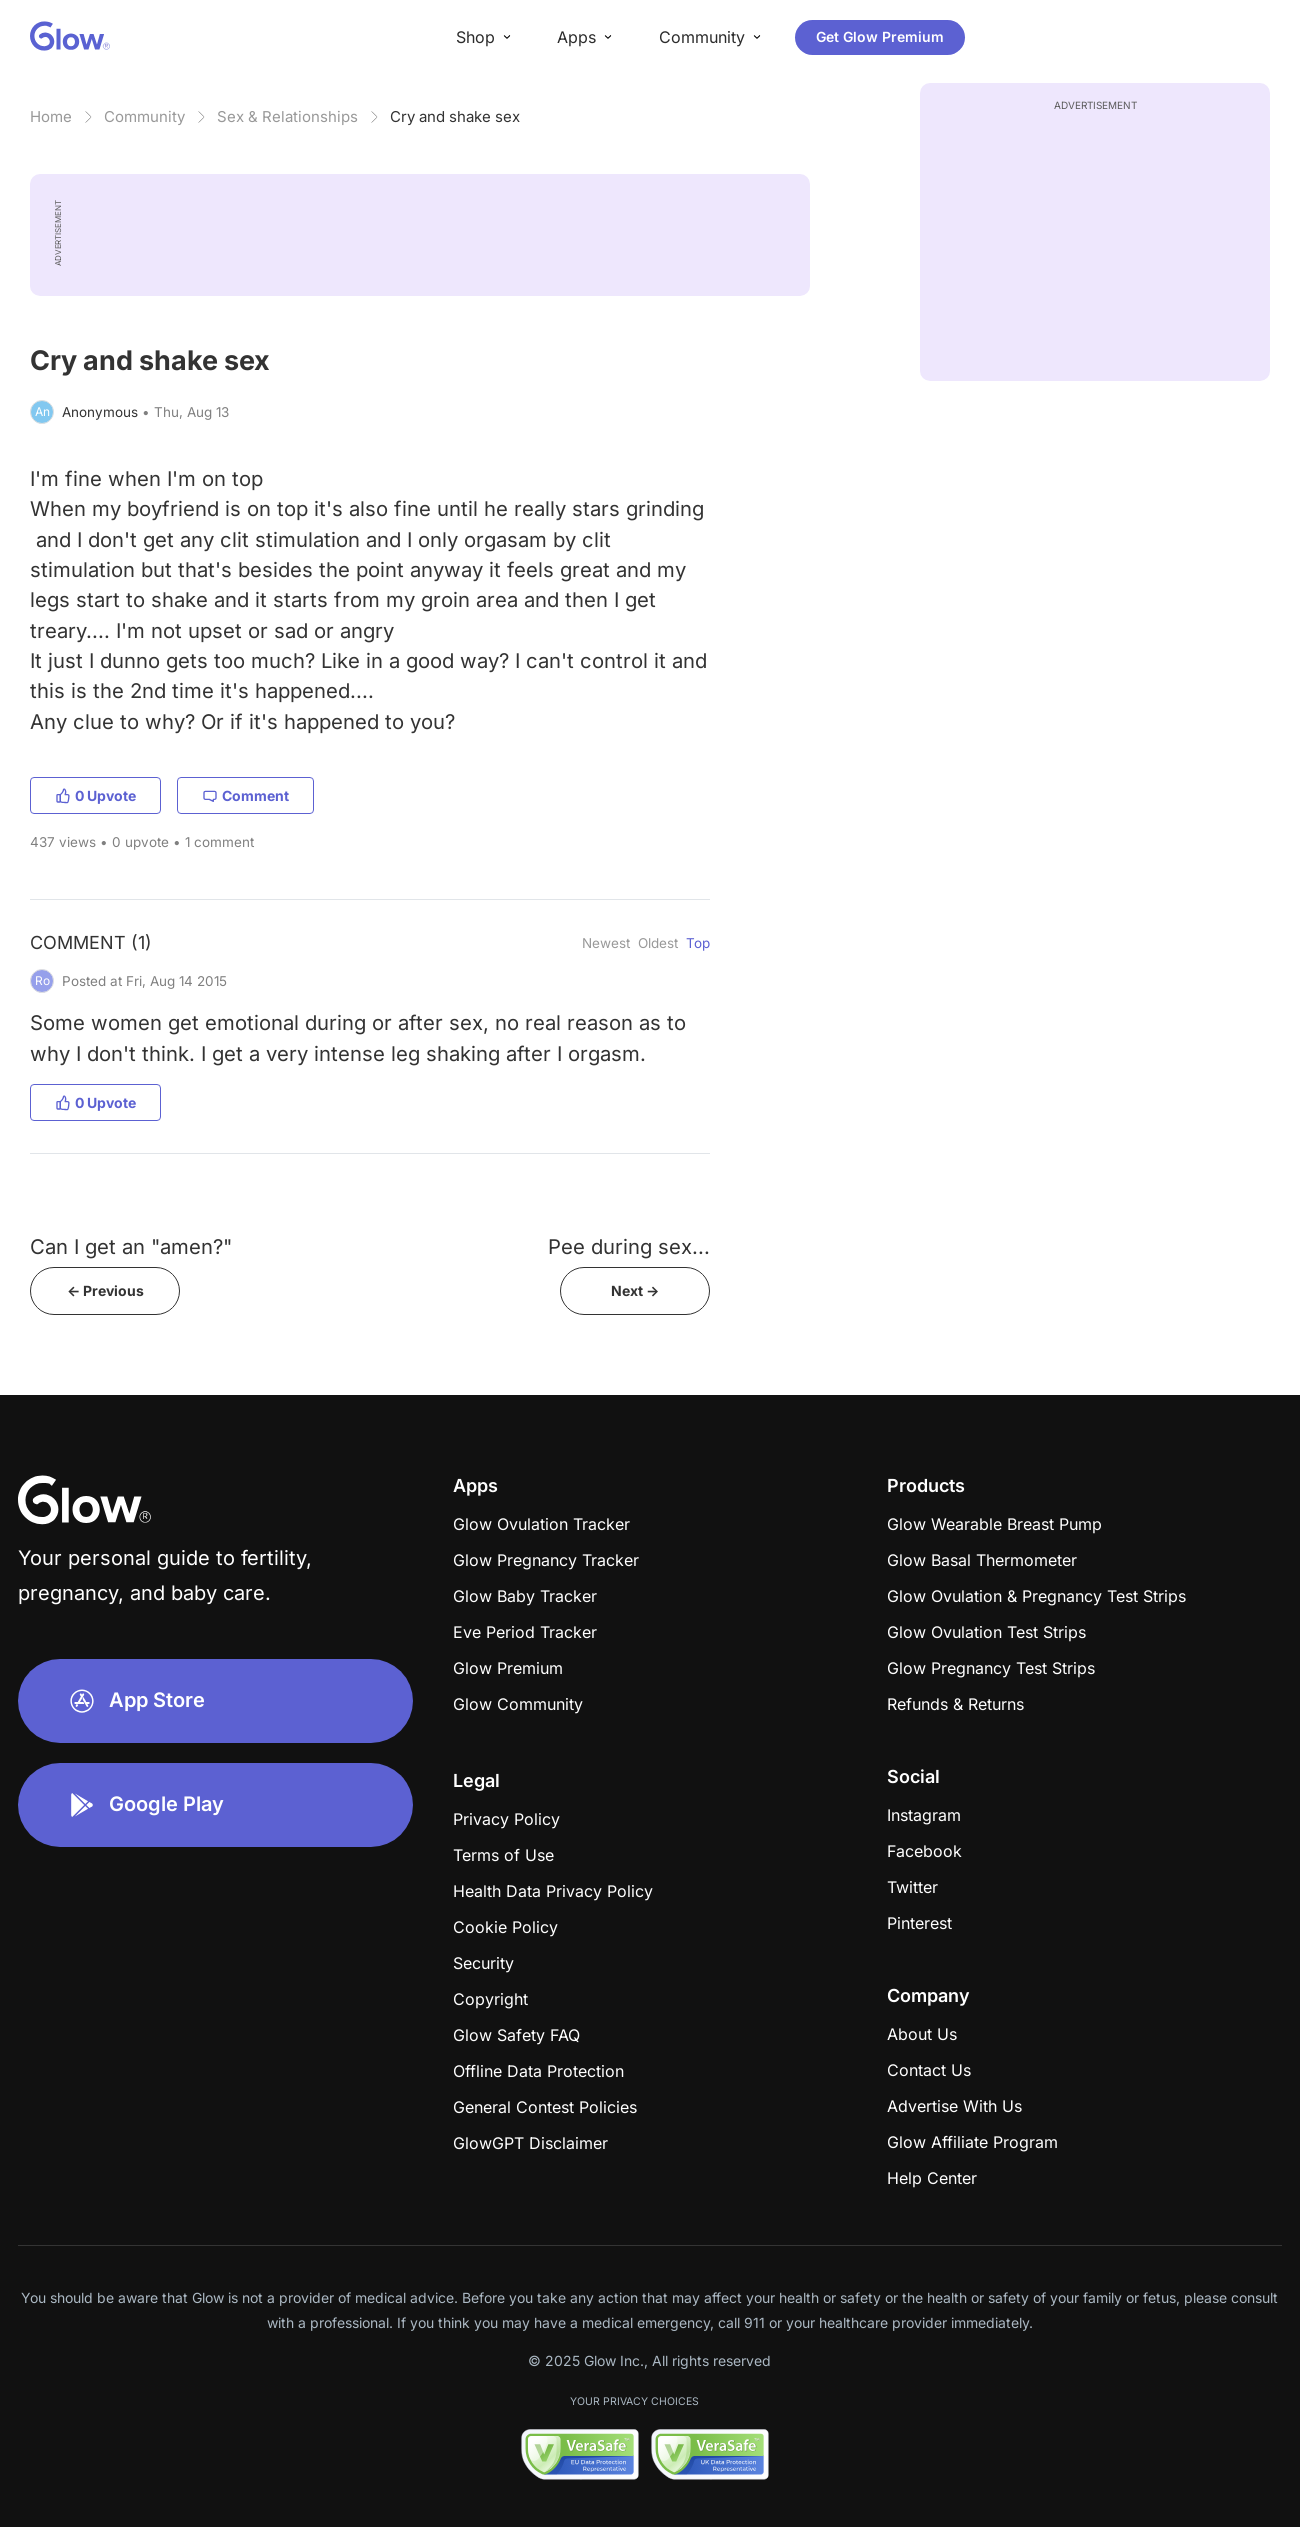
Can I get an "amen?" (131, 1246)
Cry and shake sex (455, 116)
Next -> (635, 1290)
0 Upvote (95, 795)
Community (144, 116)
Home (51, 116)
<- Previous (105, 1290)
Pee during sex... (629, 1246)
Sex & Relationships (287, 116)
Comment (245, 795)
